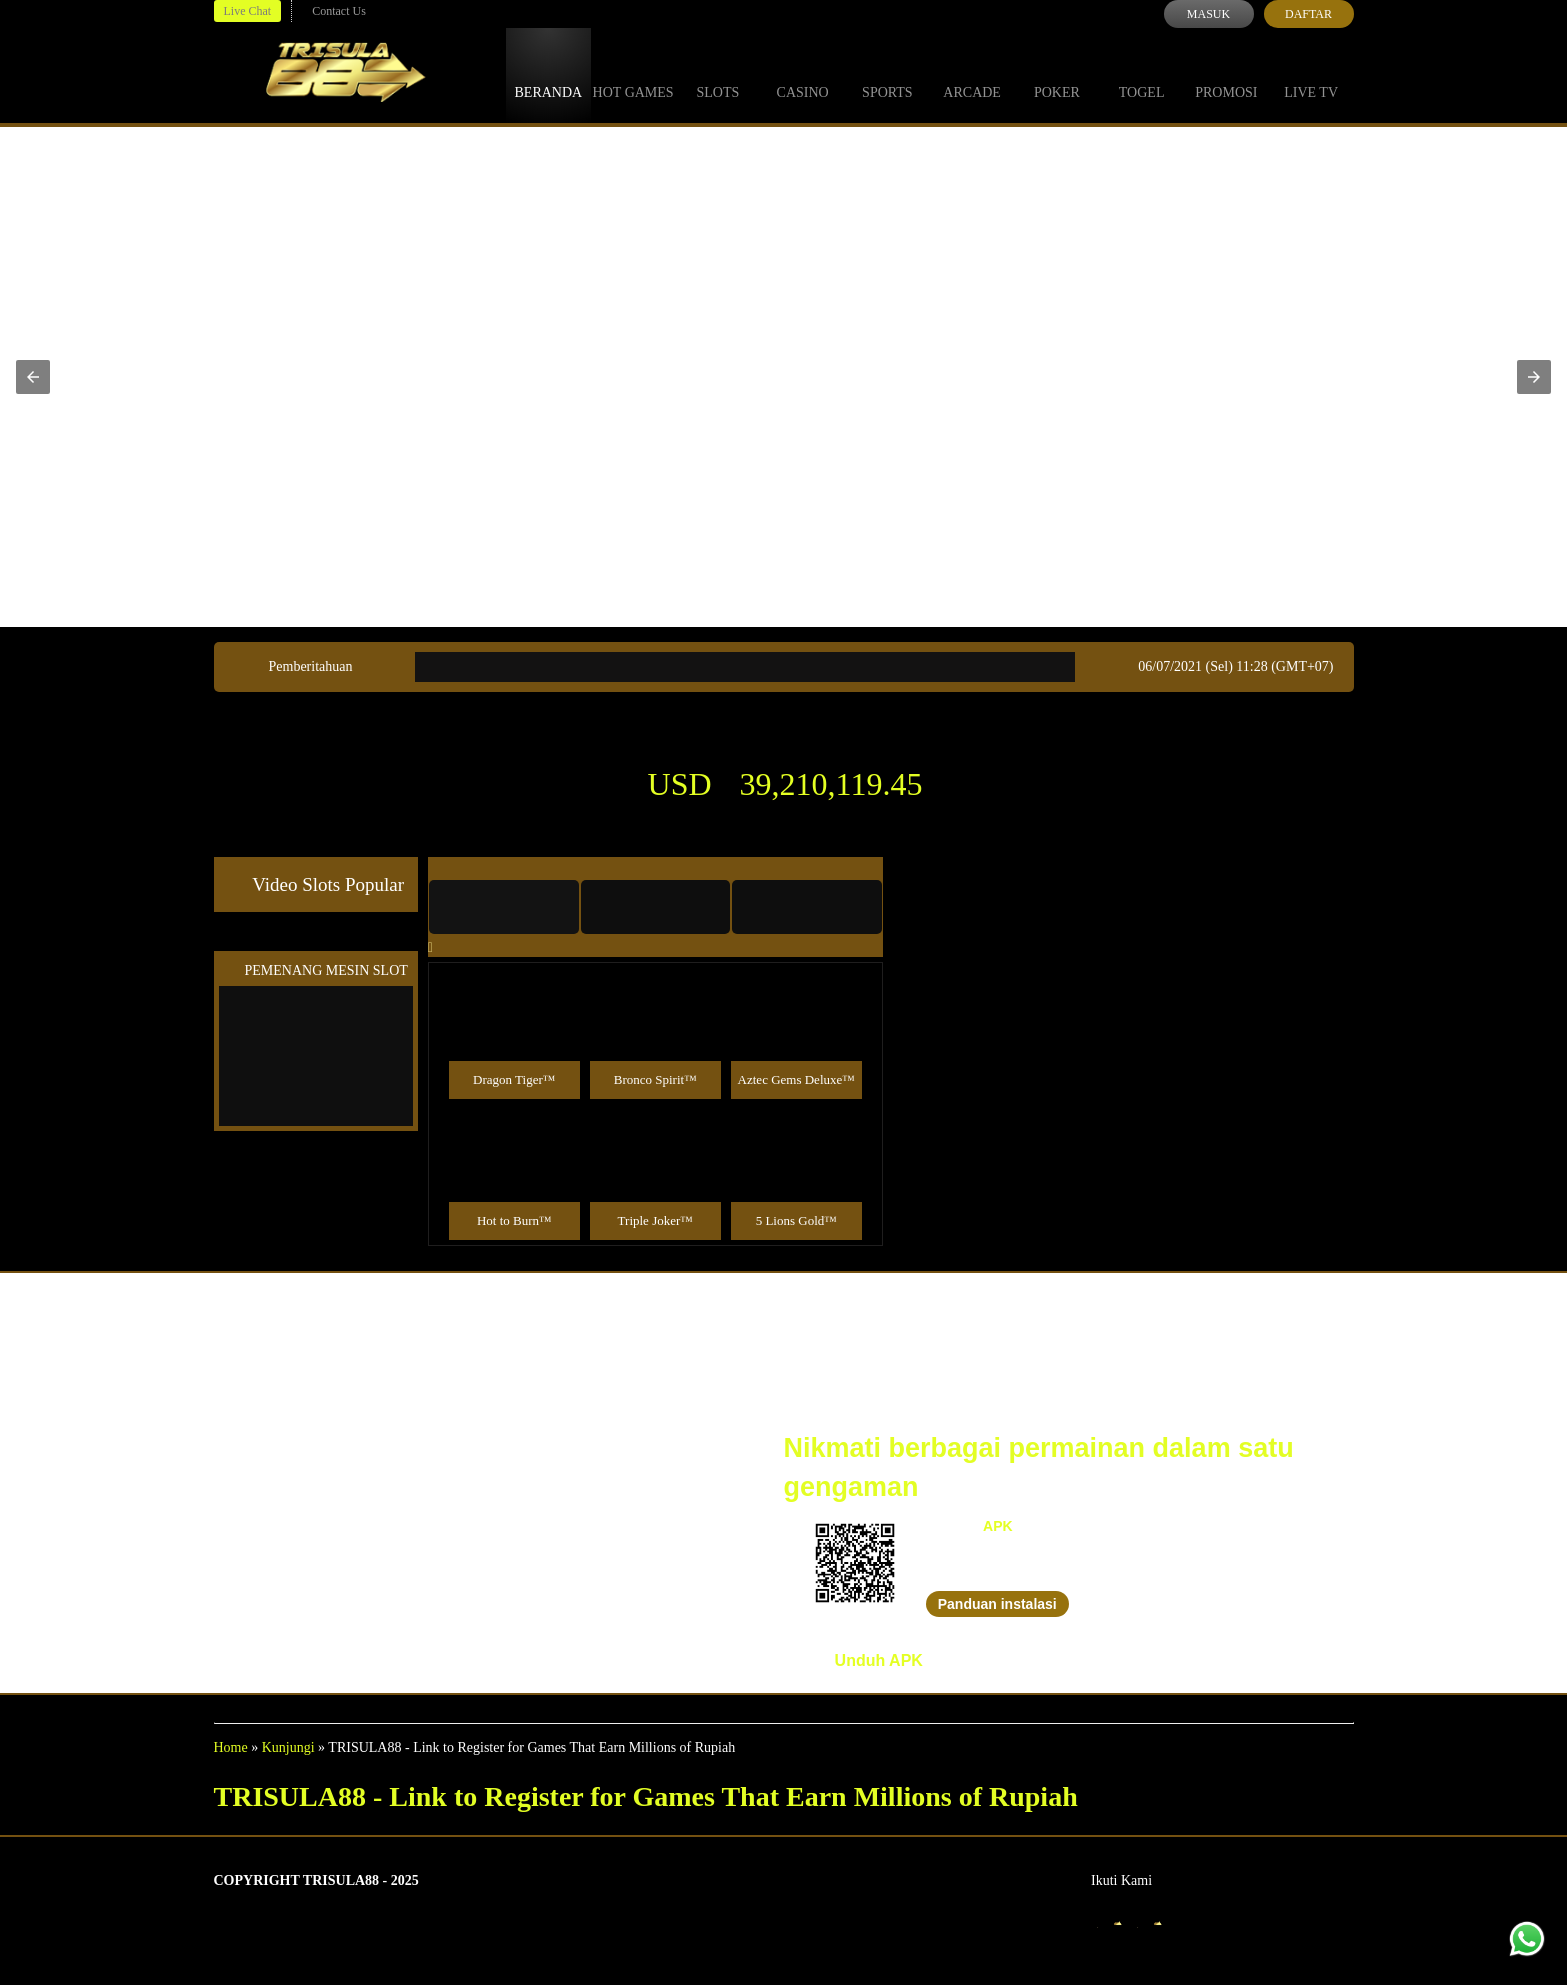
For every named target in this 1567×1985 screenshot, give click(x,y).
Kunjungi (288, 1747)
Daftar (1308, 14)
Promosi (1226, 74)
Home (231, 1747)
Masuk (1208, 14)
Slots (717, 74)
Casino (803, 74)
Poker (1057, 74)
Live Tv (1311, 74)
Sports (887, 74)
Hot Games (633, 74)
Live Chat (248, 11)
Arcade (972, 74)
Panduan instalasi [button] (997, 1604)
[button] (33, 377)
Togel (1142, 74)
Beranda (549, 74)
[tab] (504, 907)
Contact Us (339, 11)
